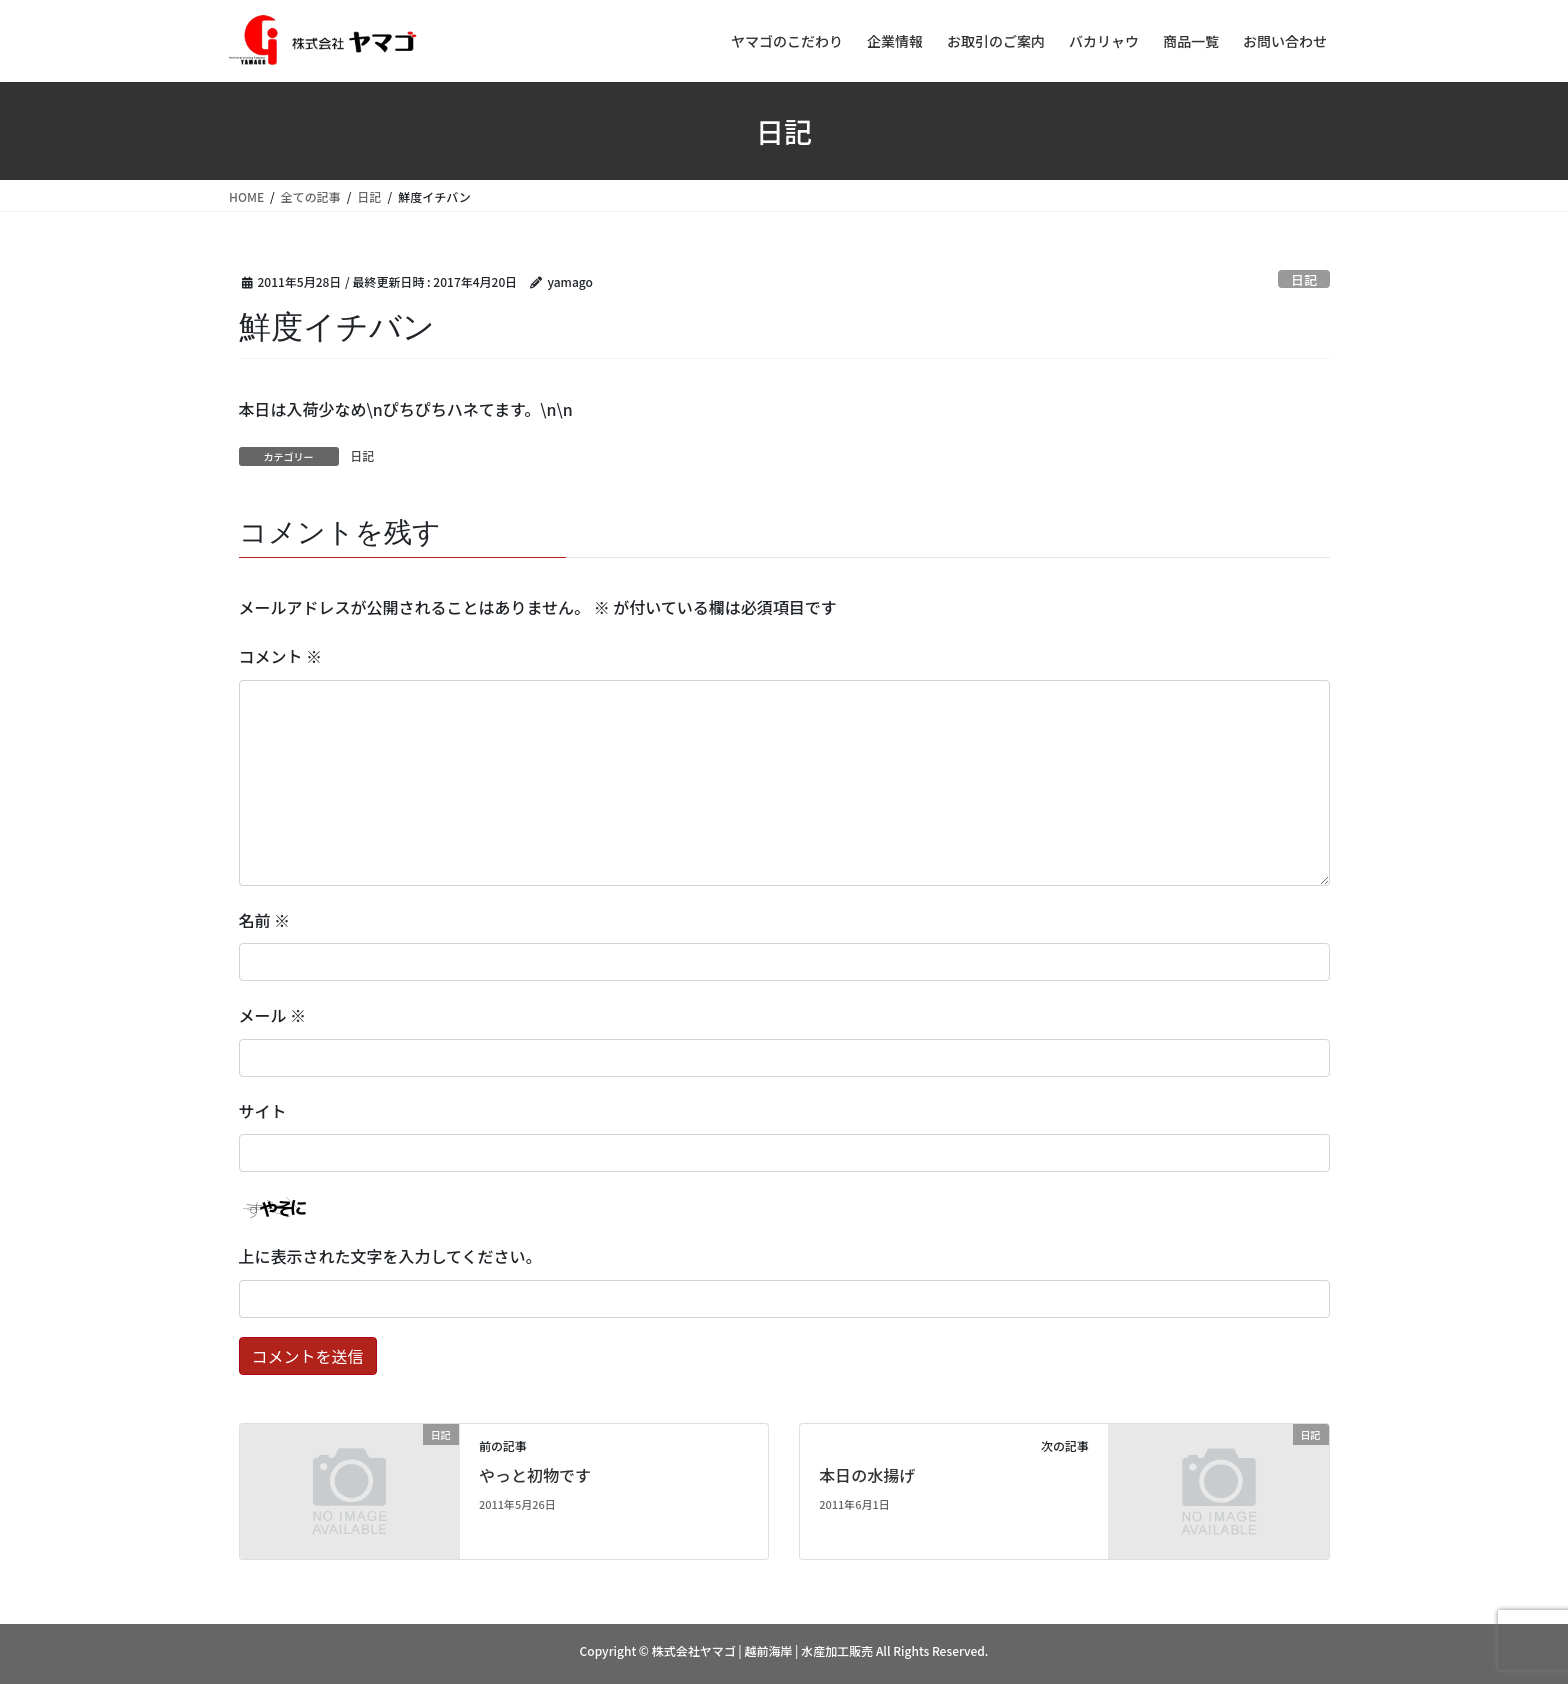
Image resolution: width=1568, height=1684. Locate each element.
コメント (281, 656)
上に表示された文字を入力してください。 (390, 1256)
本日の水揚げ (867, 1475)
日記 (1304, 279)
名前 (265, 920)
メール (273, 1015)
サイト (263, 1111)
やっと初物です (535, 1475)
